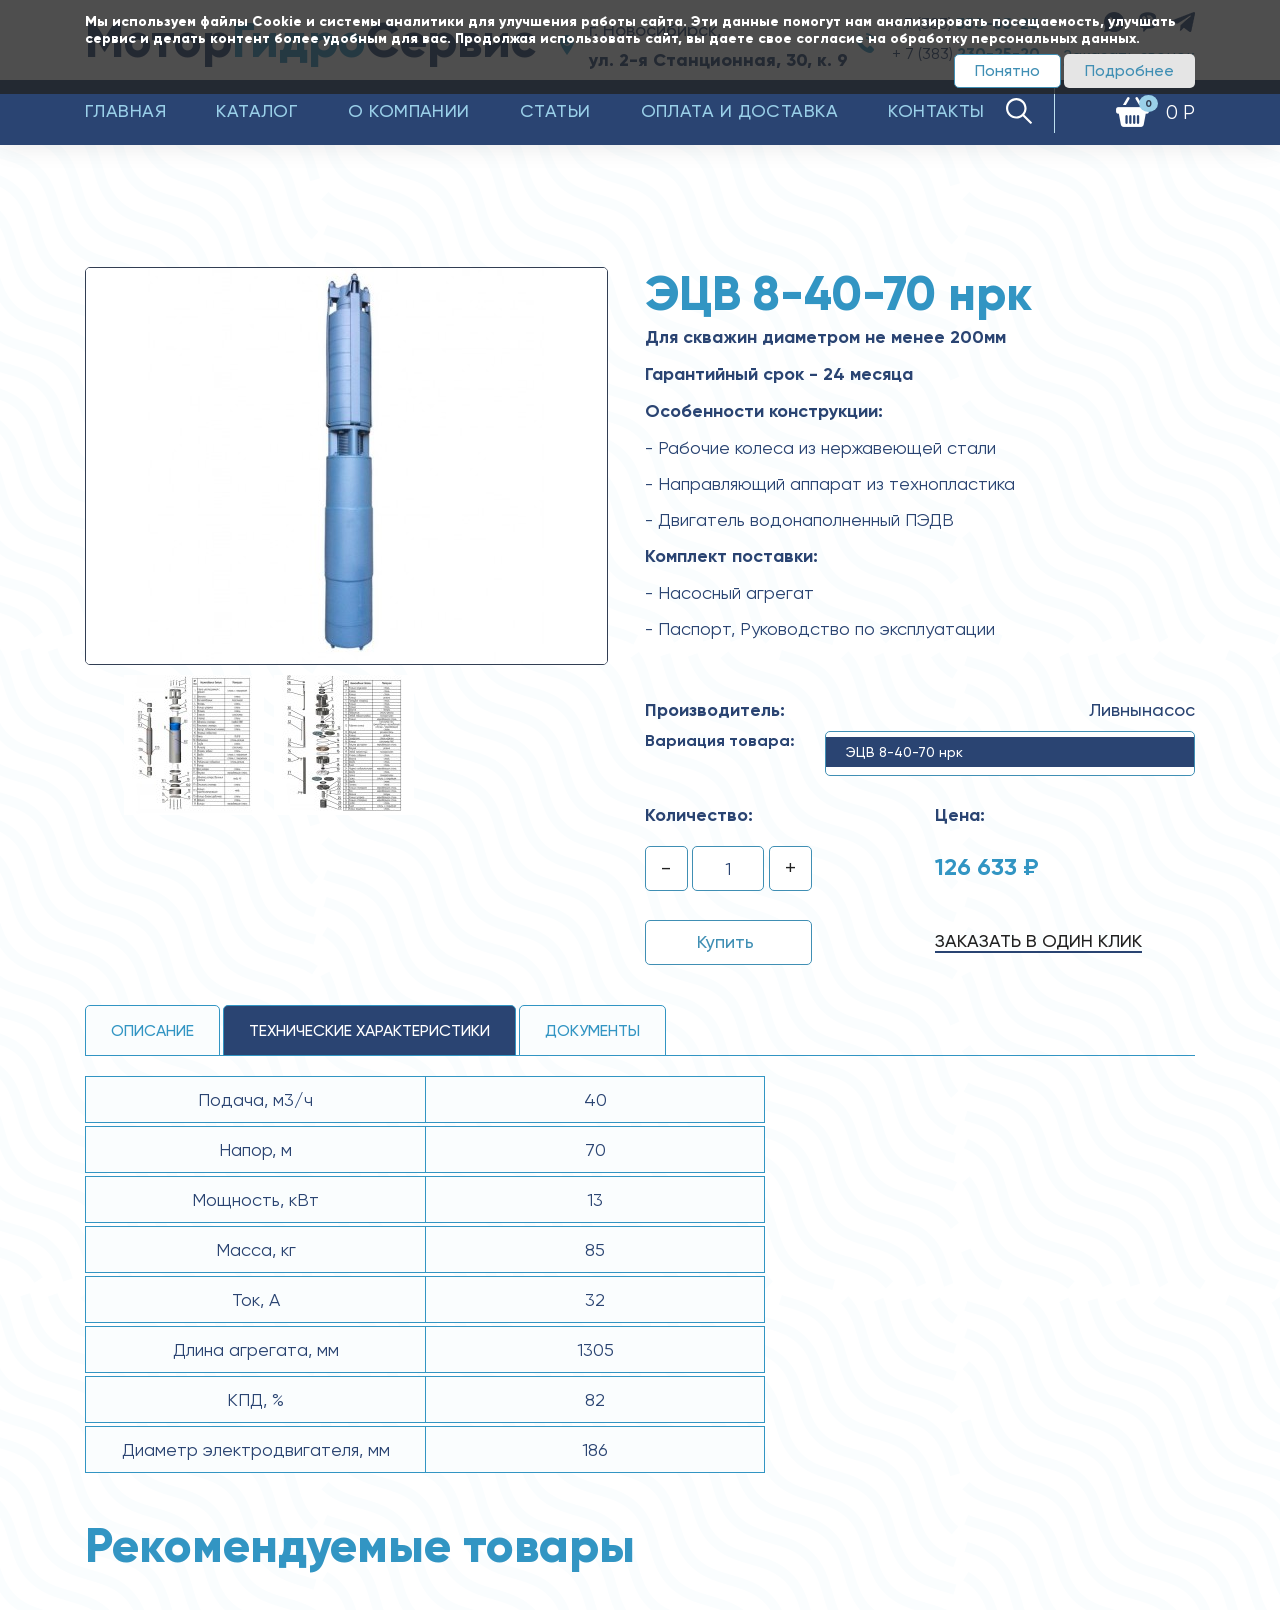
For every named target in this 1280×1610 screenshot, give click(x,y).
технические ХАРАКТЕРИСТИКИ (369, 1030)
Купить (725, 941)
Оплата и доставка (740, 110)
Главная (125, 110)
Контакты (936, 110)
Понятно (1007, 70)
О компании (409, 110)
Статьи (555, 110)
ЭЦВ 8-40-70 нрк (904, 752)
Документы (592, 1030)
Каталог (257, 110)
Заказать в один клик (1038, 940)
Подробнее (1129, 70)
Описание (152, 1030)
